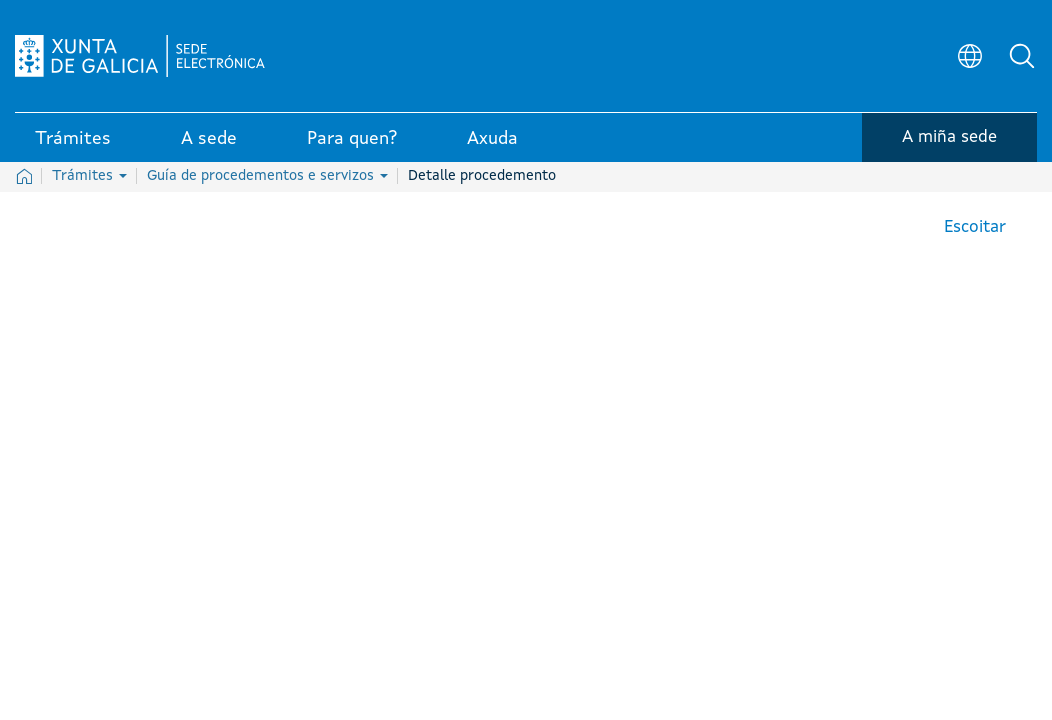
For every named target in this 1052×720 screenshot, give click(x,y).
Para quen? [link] (352, 139)
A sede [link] (209, 139)
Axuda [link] (492, 139)
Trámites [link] (73, 139)
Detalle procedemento (482, 176)
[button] (1022, 56)
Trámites (89, 176)
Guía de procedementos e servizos (267, 176)
